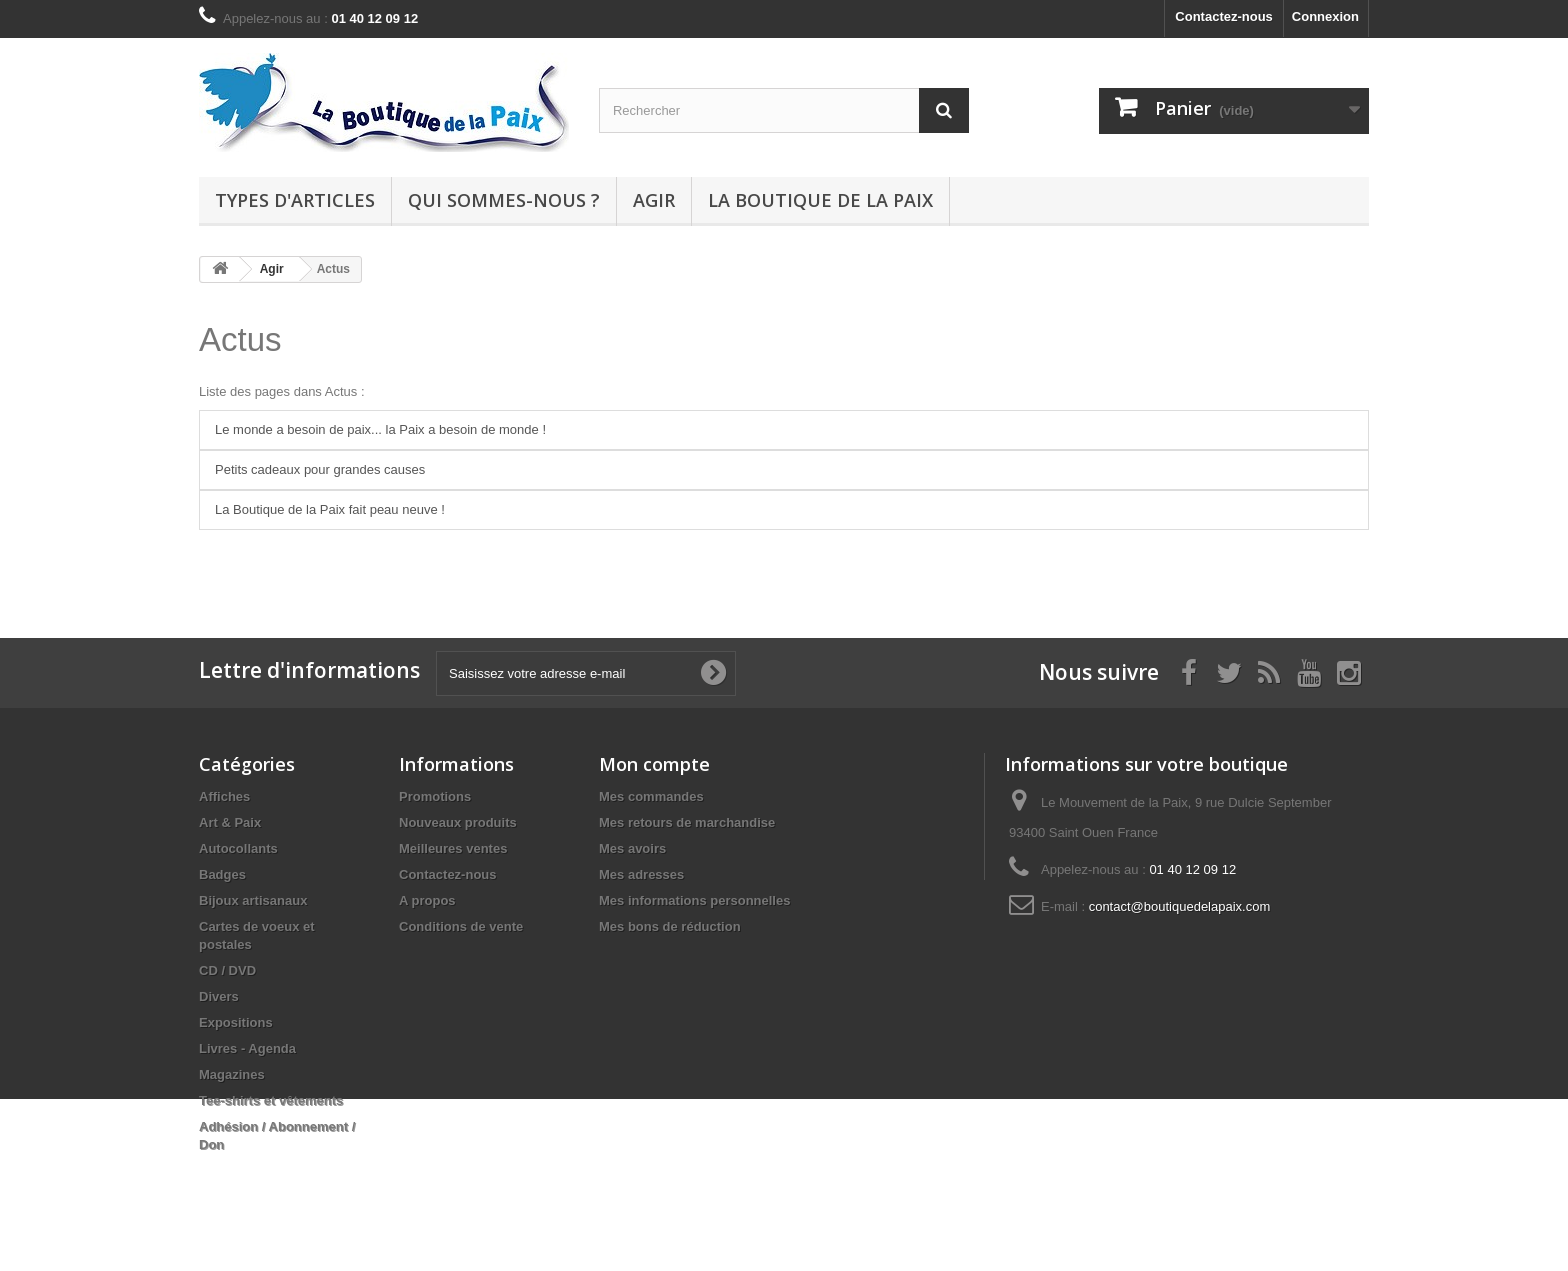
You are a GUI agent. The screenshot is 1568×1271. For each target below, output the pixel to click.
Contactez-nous (1224, 16)
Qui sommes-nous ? (504, 200)
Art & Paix (230, 822)
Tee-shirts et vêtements (271, 1100)
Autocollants (238, 848)
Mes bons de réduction (670, 926)
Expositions (236, 1022)
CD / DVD (227, 970)
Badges (222, 874)
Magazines (232, 1074)
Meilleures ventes (453, 848)
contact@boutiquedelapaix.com (1180, 906)
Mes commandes (651, 796)
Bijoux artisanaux (253, 900)
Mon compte (654, 764)
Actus (240, 339)
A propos (427, 900)
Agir (654, 200)
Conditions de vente (461, 926)
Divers (219, 996)
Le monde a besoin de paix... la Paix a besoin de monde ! (380, 429)
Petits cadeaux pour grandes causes (320, 469)
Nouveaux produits (458, 822)
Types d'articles (295, 200)
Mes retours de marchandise (687, 822)
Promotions (435, 796)
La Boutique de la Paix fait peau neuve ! (330, 509)
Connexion (1325, 16)
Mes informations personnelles (694, 900)
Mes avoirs (632, 848)
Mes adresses (641, 874)
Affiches (224, 796)
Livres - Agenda (247, 1048)
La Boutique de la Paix (820, 200)
